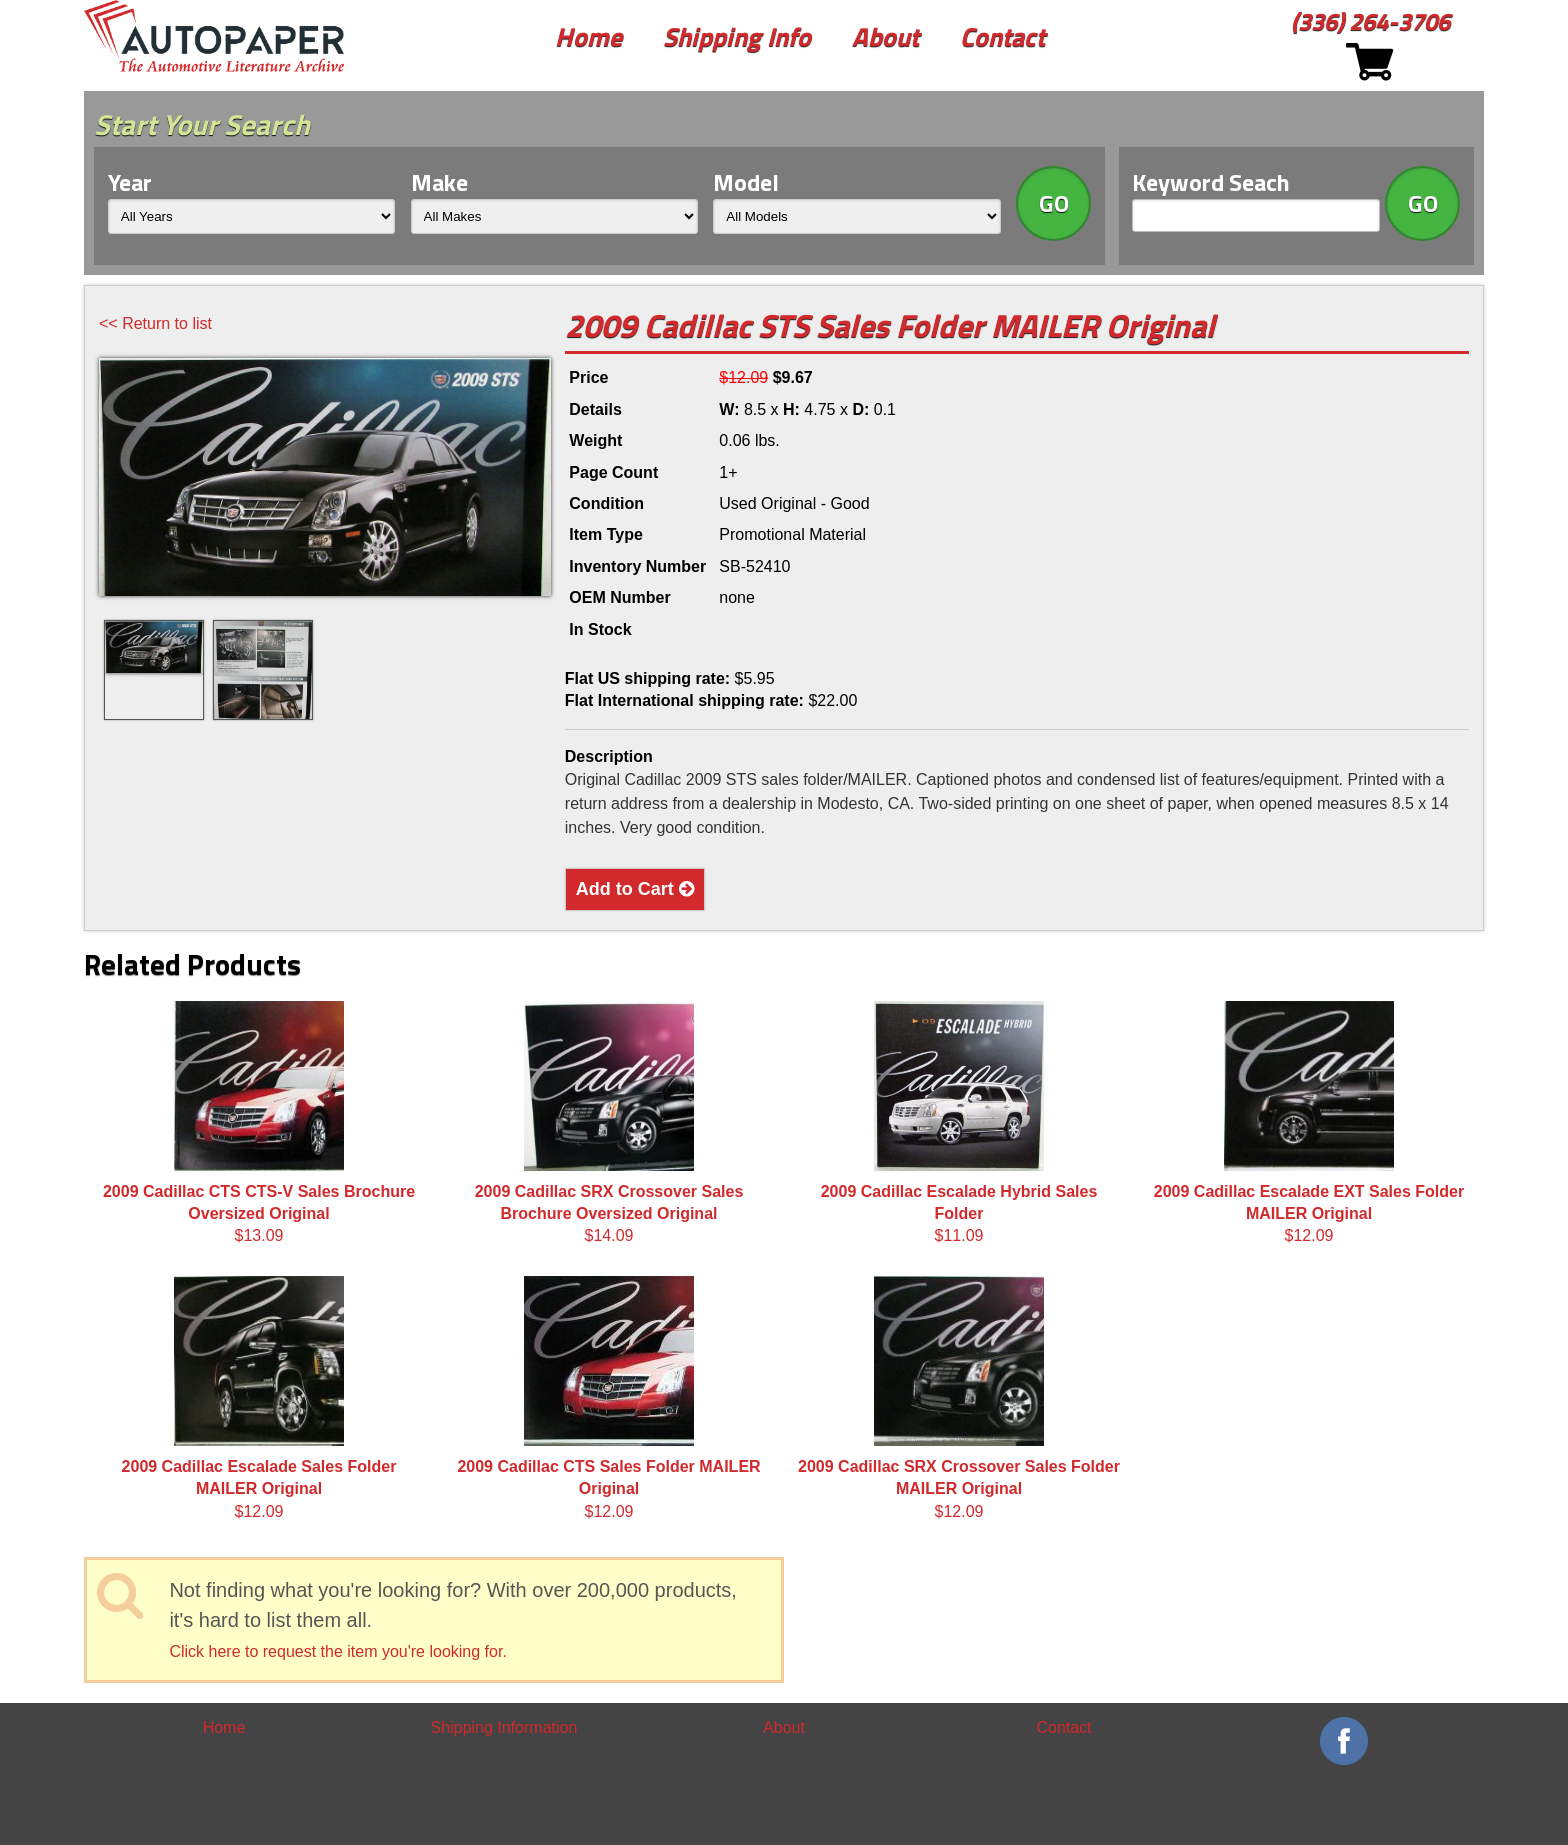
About (885, 36)
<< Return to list (155, 323)
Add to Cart (635, 889)
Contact (1002, 36)
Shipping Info (737, 36)
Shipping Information (504, 1727)
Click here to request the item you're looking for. (337, 1651)
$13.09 (259, 1123)
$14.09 (609, 1123)
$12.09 (1309, 1123)
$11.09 (959, 1123)
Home (588, 36)
